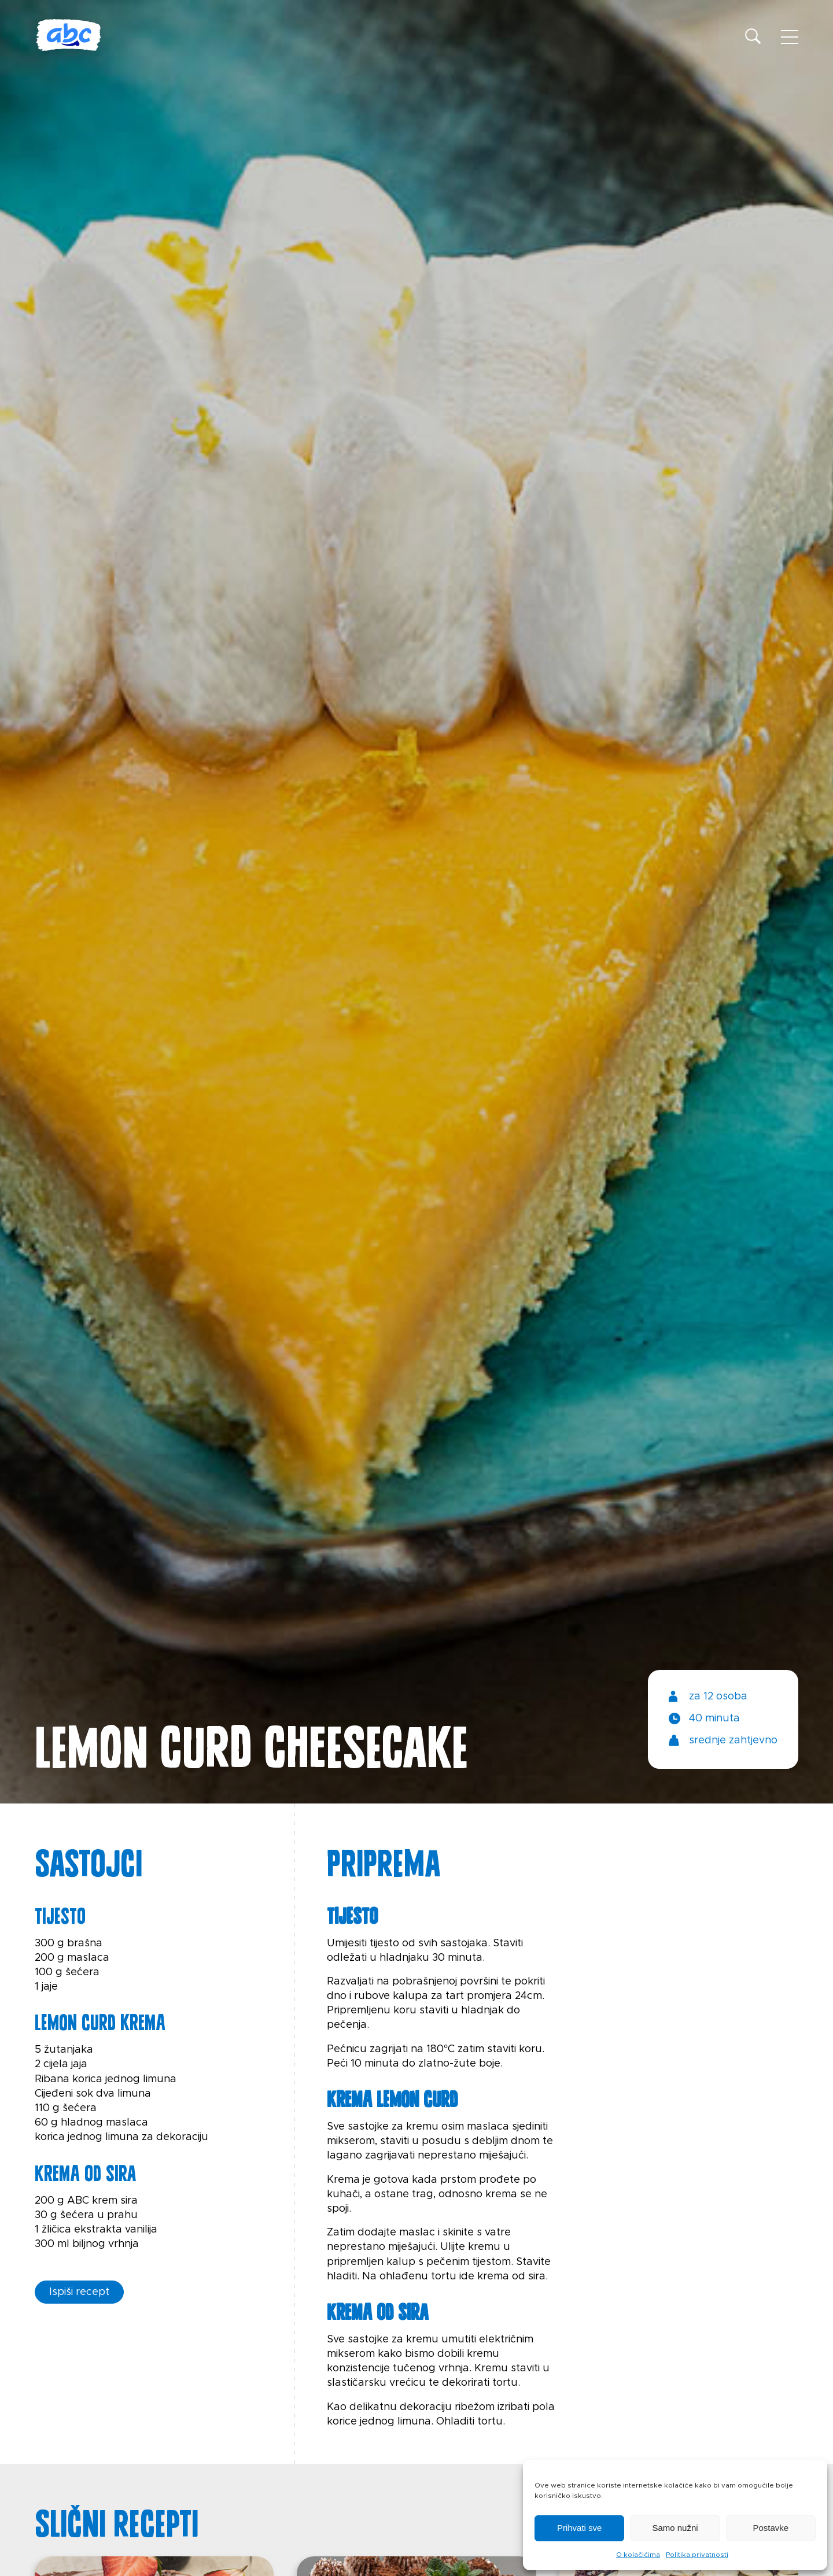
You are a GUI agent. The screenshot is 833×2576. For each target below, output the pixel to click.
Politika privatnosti (697, 2554)
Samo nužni (675, 2528)
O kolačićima (638, 2554)
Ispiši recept (79, 2292)
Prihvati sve (579, 2528)
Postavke (770, 2528)
